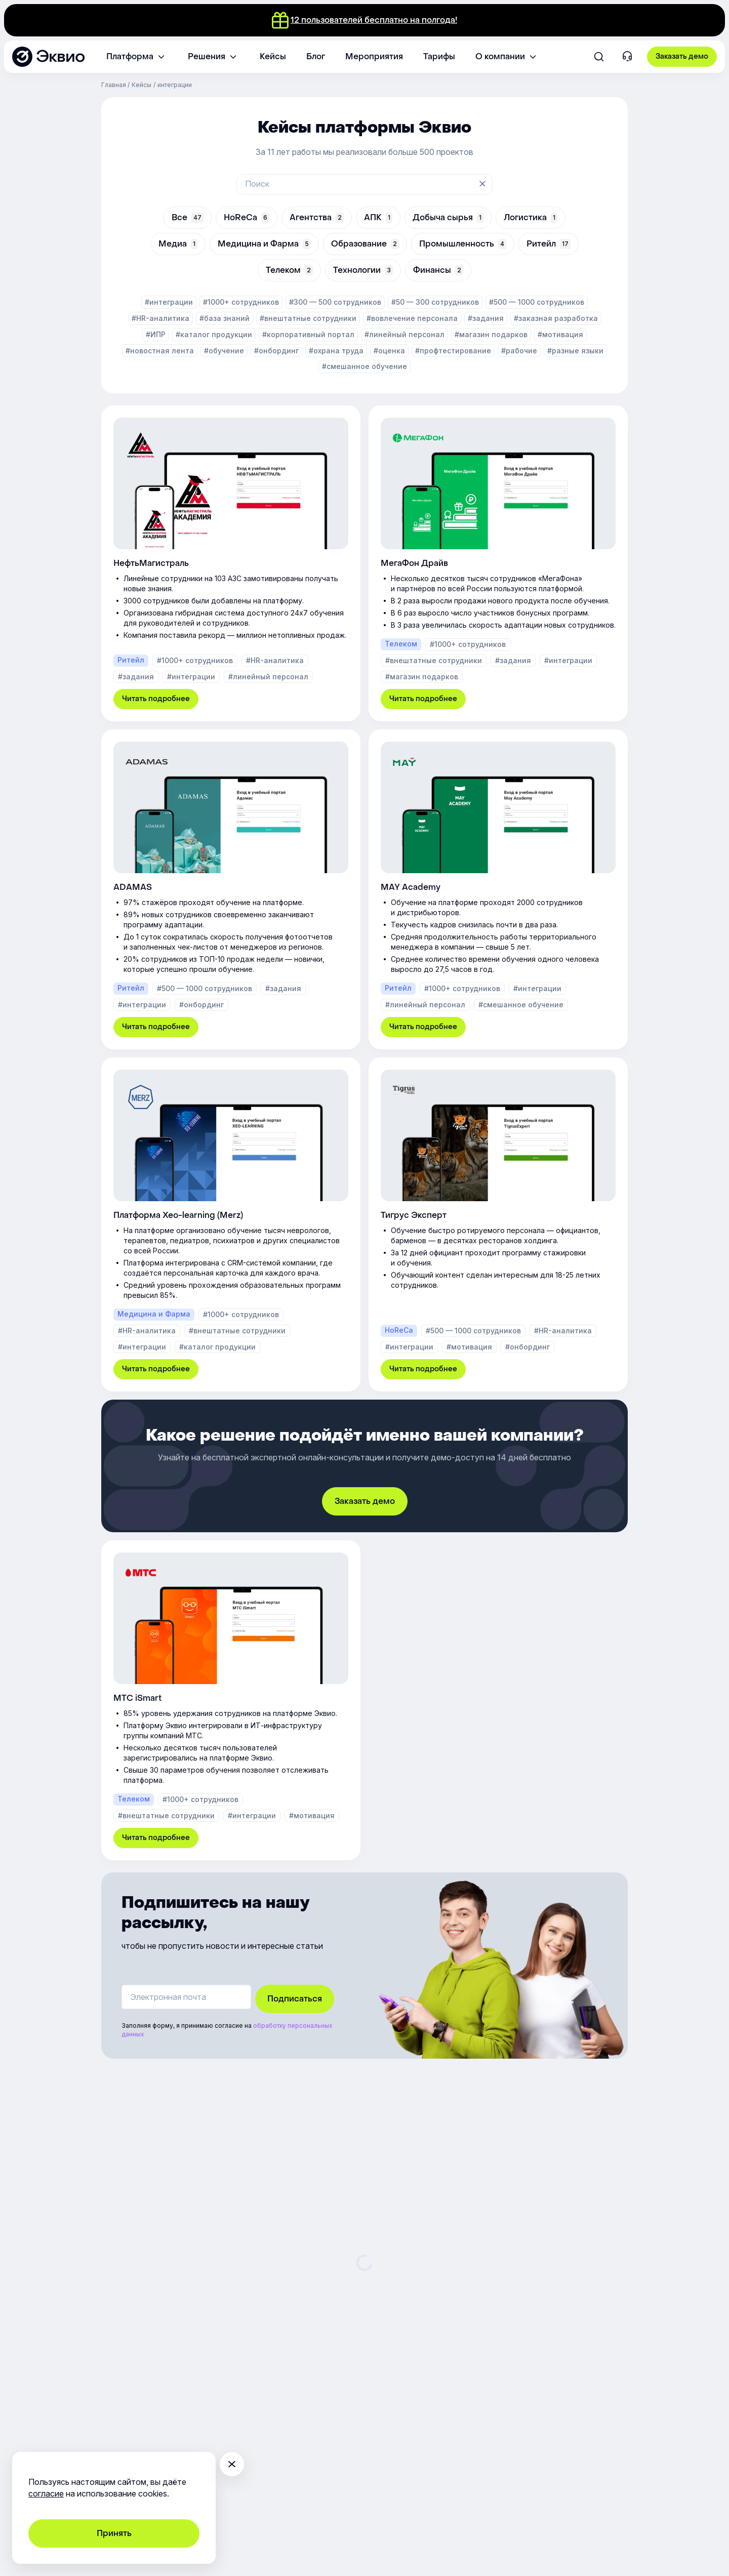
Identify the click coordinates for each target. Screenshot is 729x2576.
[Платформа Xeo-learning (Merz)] (230, 1224)
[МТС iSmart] (230, 1700)
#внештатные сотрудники (308, 318)
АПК (378, 217)
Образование (365, 243)
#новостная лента (160, 350)
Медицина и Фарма (264, 243)
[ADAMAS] (230, 889)
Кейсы (141, 85)
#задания (486, 318)
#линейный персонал (404, 334)
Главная (113, 85)
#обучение (224, 350)
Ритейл (548, 243)
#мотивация (560, 334)
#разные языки (575, 350)
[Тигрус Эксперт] (498, 1224)
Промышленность (462, 243)
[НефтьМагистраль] (230, 563)
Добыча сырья (448, 217)
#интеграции (169, 302)
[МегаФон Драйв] (498, 563)
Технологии (363, 270)
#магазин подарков (491, 334)
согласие (46, 2493)
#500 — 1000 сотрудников (536, 302)
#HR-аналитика (160, 318)
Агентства (317, 217)
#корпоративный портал (308, 334)
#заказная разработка (556, 318)
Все (188, 217)
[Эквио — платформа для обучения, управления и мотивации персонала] (48, 57)
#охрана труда (336, 350)
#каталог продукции (214, 334)
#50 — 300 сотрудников (435, 302)
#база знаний (224, 318)
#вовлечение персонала (412, 318)
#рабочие (519, 350)
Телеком (289, 270)
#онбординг (276, 350)
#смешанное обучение (364, 366)
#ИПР (156, 334)
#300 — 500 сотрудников (335, 302)
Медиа (177, 243)
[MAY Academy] (498, 889)
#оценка (389, 350)
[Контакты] (627, 57)
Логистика (530, 217)
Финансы (438, 270)
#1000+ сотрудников (241, 302)
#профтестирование (453, 350)
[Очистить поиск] (483, 184)
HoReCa (246, 217)
